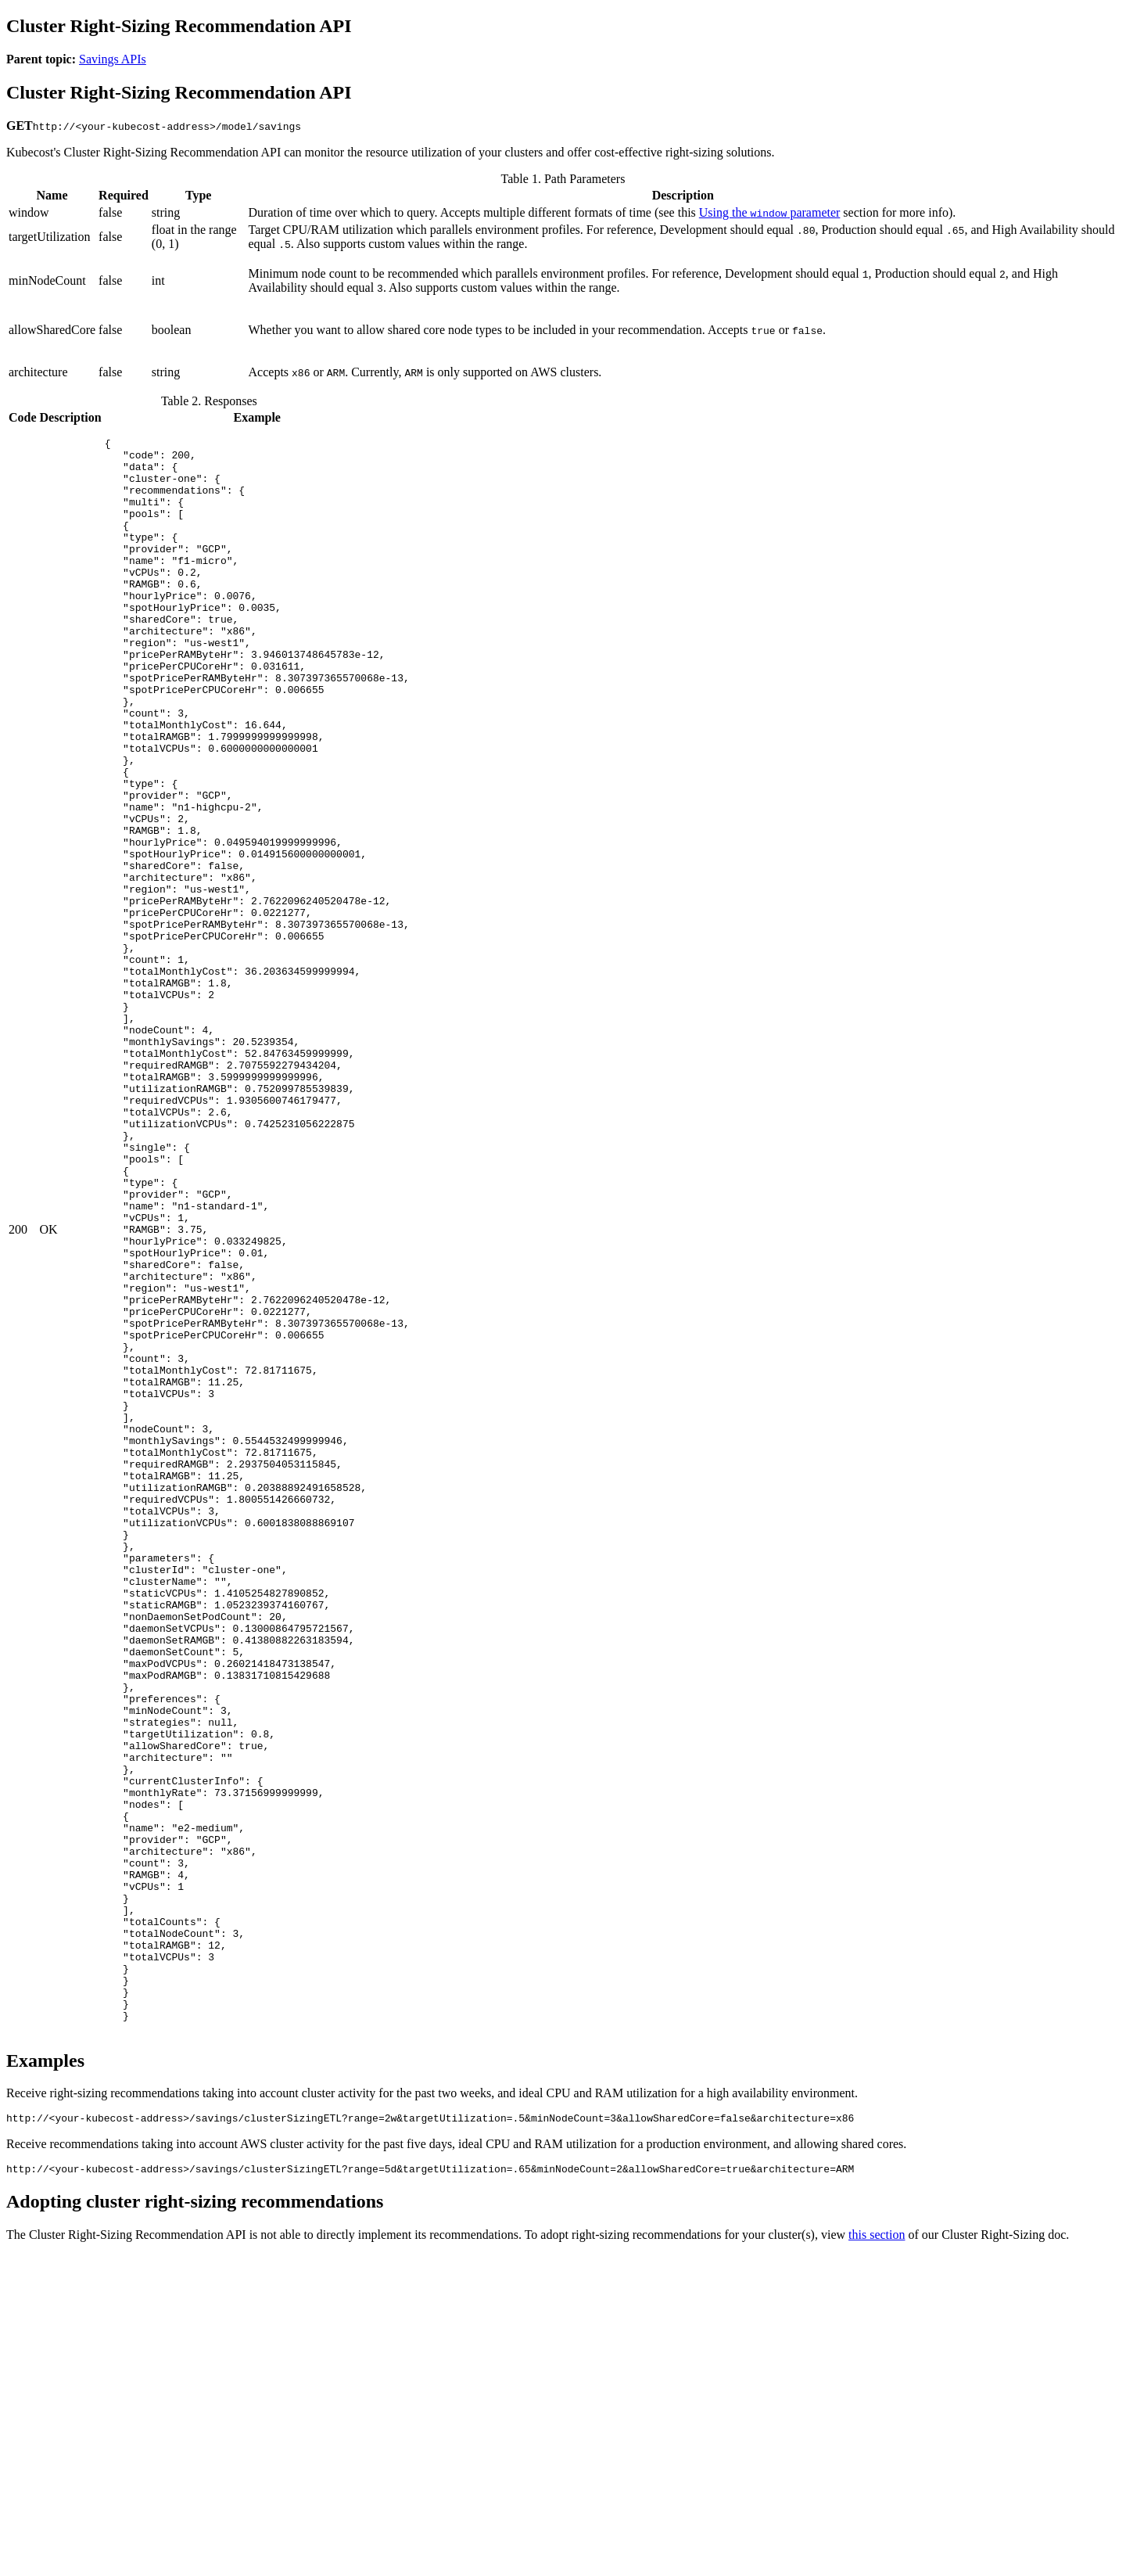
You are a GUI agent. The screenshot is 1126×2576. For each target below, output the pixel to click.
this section (876, 2556)
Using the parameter (770, 212)
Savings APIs (112, 59)
